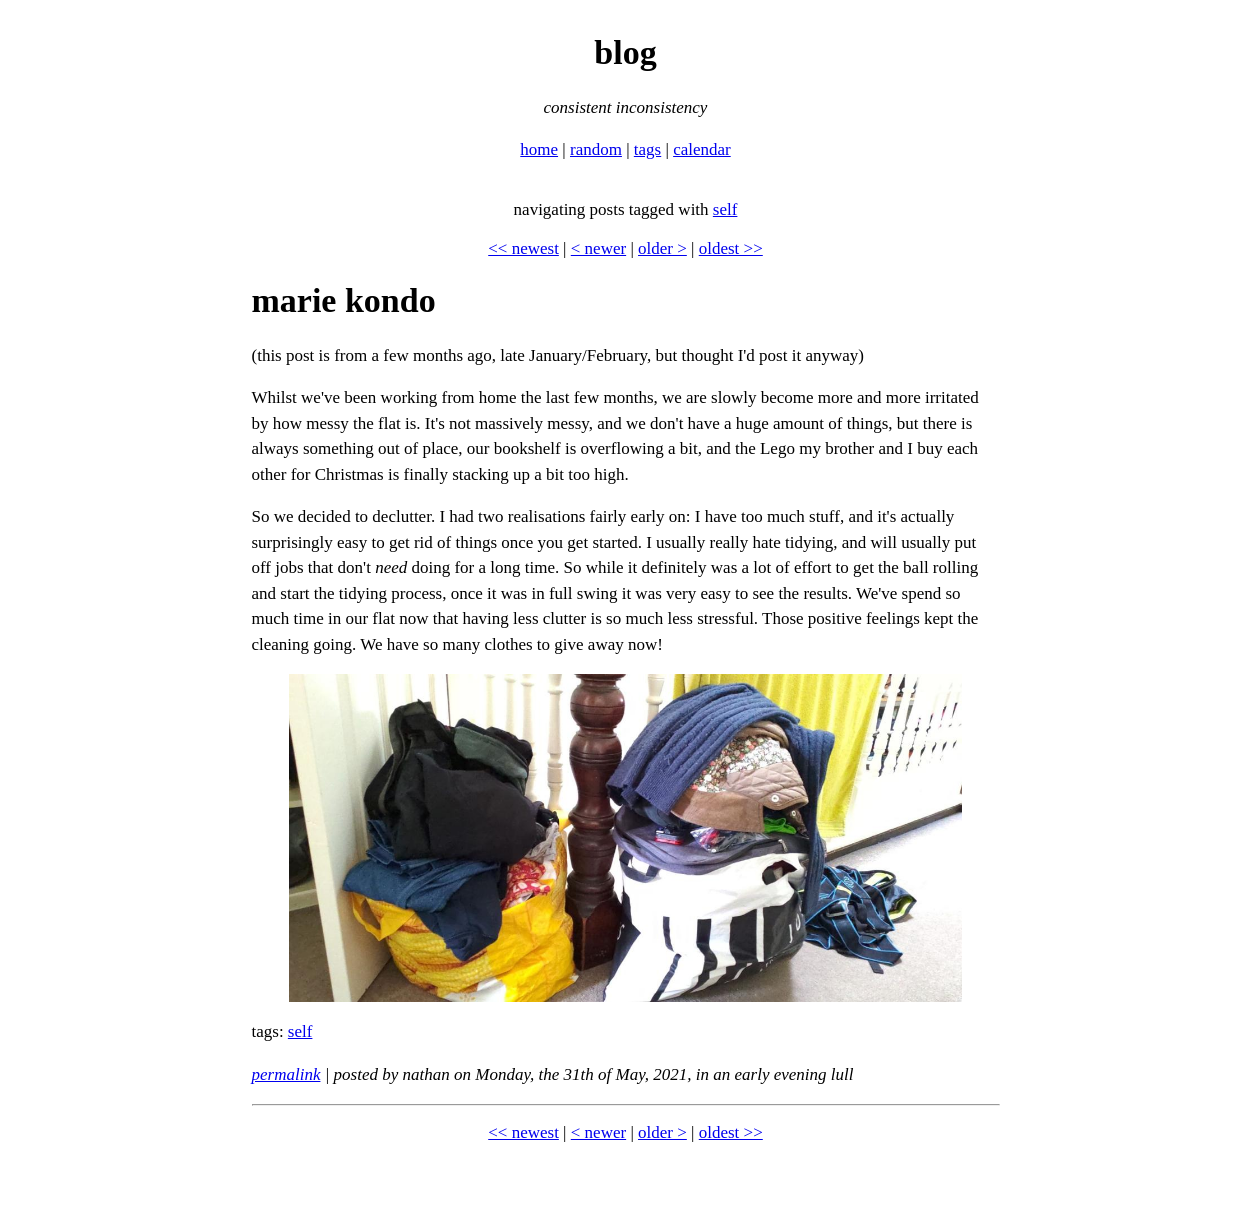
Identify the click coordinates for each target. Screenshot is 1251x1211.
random (596, 149)
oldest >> (731, 248)
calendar (702, 149)
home (539, 149)
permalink (286, 1074)
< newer (598, 248)
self (725, 209)
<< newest (523, 248)
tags (647, 149)
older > (662, 248)
